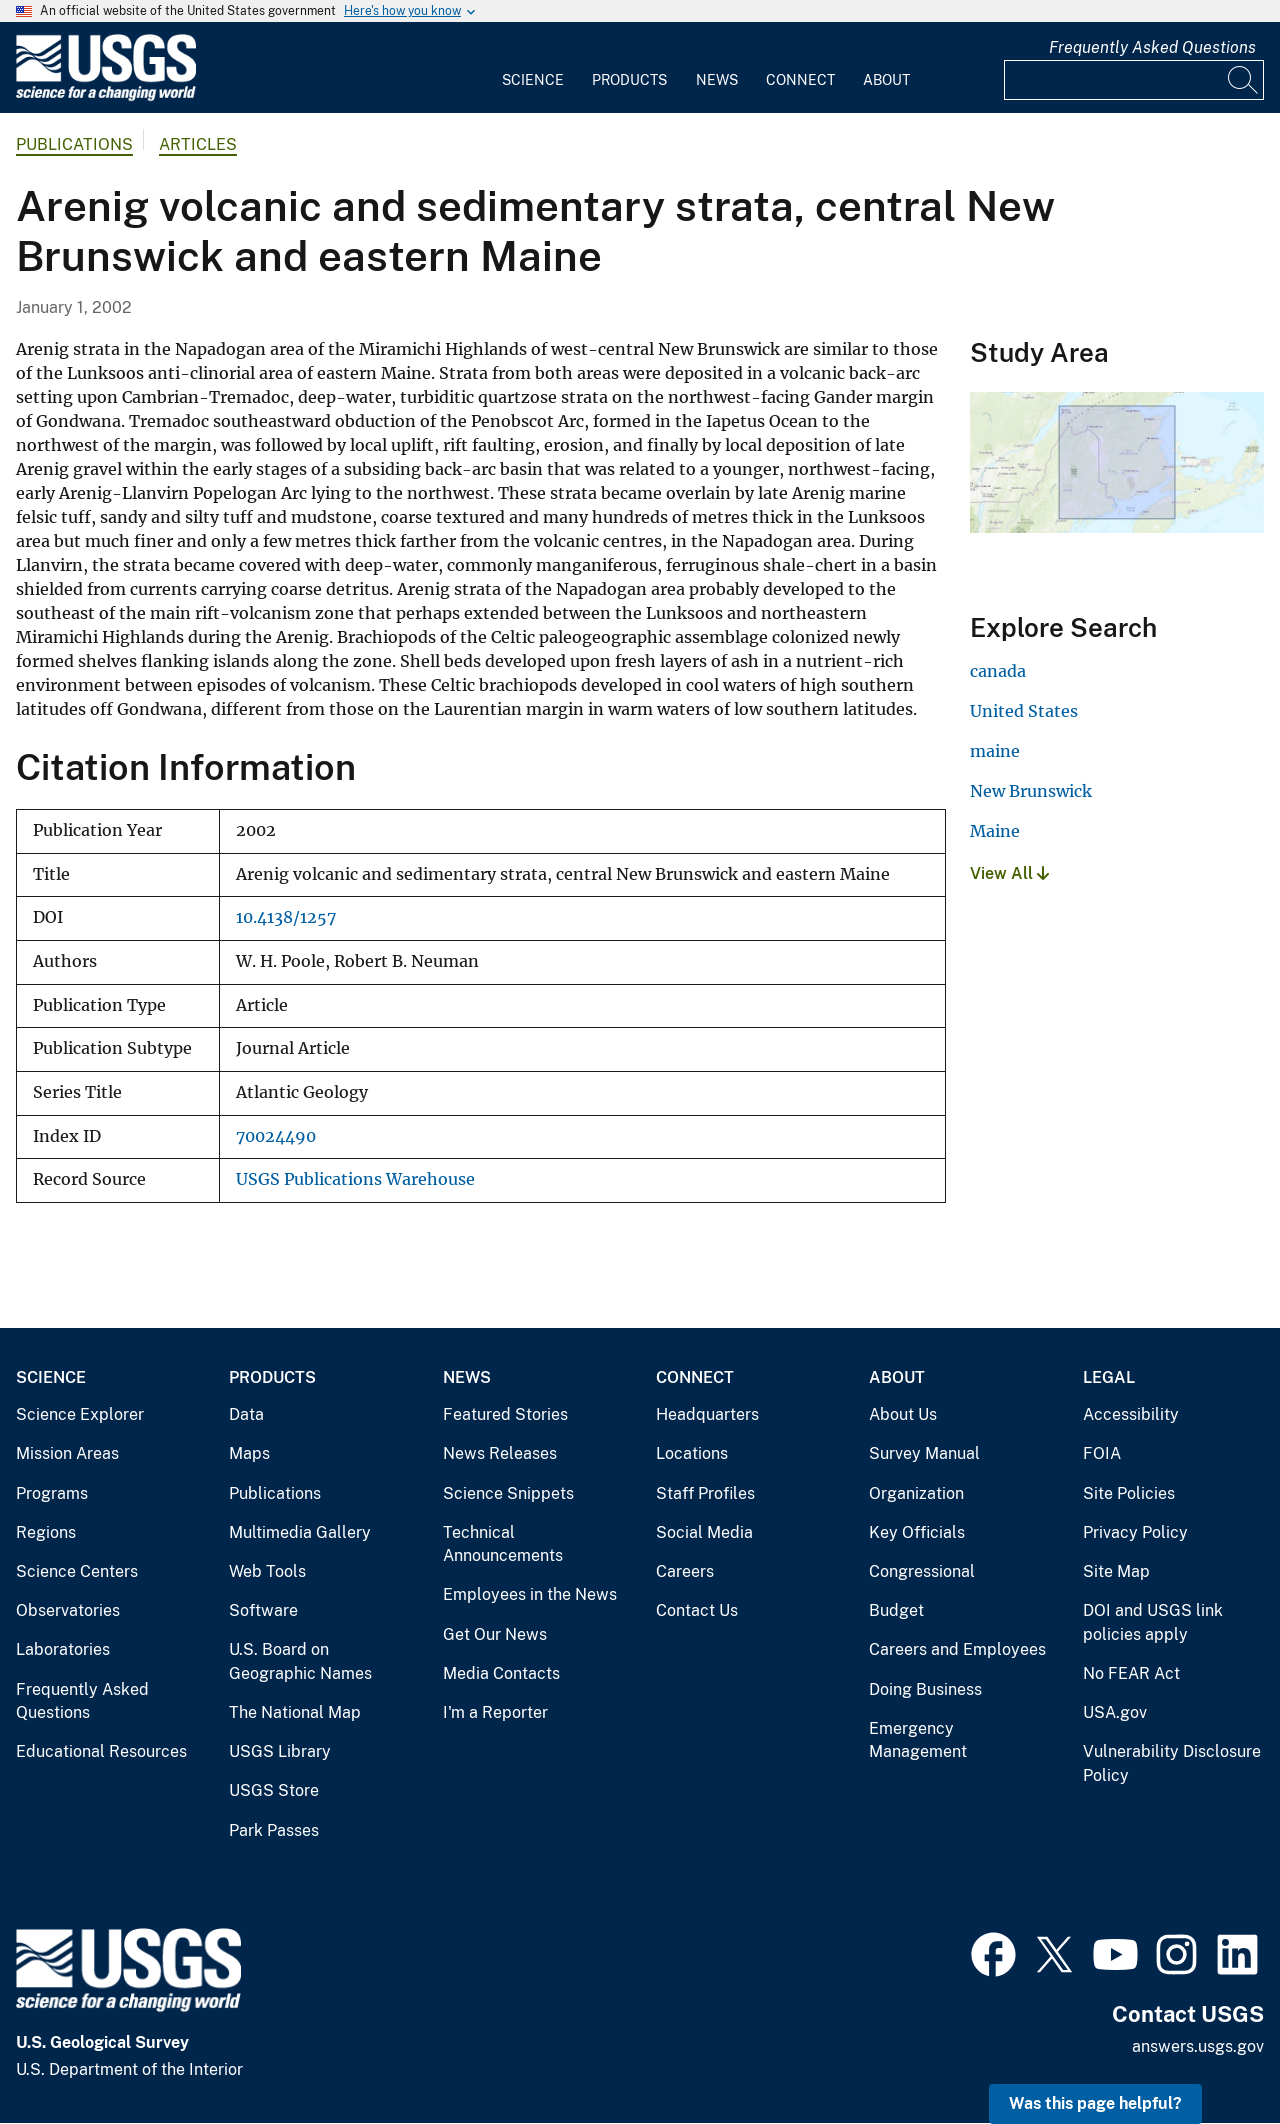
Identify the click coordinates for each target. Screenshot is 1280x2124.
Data (246, 1414)
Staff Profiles (705, 1493)
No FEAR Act (1131, 1673)
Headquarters (707, 1414)
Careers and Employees (957, 1649)
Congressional (922, 1571)
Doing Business (925, 1689)
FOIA (1102, 1453)
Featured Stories (505, 1414)
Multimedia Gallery (300, 1532)
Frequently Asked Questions (1152, 47)
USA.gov (1115, 1712)
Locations (692, 1453)
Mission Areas (67, 1453)
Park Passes (274, 1830)
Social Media (704, 1532)
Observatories (68, 1610)
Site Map (1116, 1571)
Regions (46, 1532)
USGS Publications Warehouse (355, 1179)
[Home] (106, 96)
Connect (800, 80)
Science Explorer (80, 1414)
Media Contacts (501, 1673)
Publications (74, 144)
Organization (916, 1493)
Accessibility (1131, 1414)
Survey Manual (924, 1453)
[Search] (1244, 80)
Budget (896, 1610)
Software (263, 1610)
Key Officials (917, 1532)
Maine (995, 831)
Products (629, 80)
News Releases (500, 1453)
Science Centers (77, 1571)
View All (1009, 873)
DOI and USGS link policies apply (1153, 1622)
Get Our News (495, 1634)
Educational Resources (101, 1751)
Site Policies (1129, 1493)
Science (533, 80)
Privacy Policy (1135, 1532)
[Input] (1134, 80)
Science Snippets (508, 1493)
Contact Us (697, 1610)
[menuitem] (533, 68)
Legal (1109, 1377)
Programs (52, 1493)
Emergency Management (918, 1740)
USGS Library (280, 1751)
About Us (903, 1414)
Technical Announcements (503, 1544)
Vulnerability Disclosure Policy (1172, 1763)
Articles (198, 144)
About (886, 80)
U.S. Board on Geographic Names (300, 1661)
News (717, 80)
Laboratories (63, 1649)
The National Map (295, 1712)
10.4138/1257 (286, 917)
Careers (685, 1571)
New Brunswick (1031, 791)
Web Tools (267, 1571)
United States (1024, 711)
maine (995, 751)
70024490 (276, 1136)
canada (998, 671)
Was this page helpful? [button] (1095, 2103)
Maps (249, 1453)
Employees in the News (530, 1594)
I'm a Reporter (495, 1712)
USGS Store (274, 1790)
